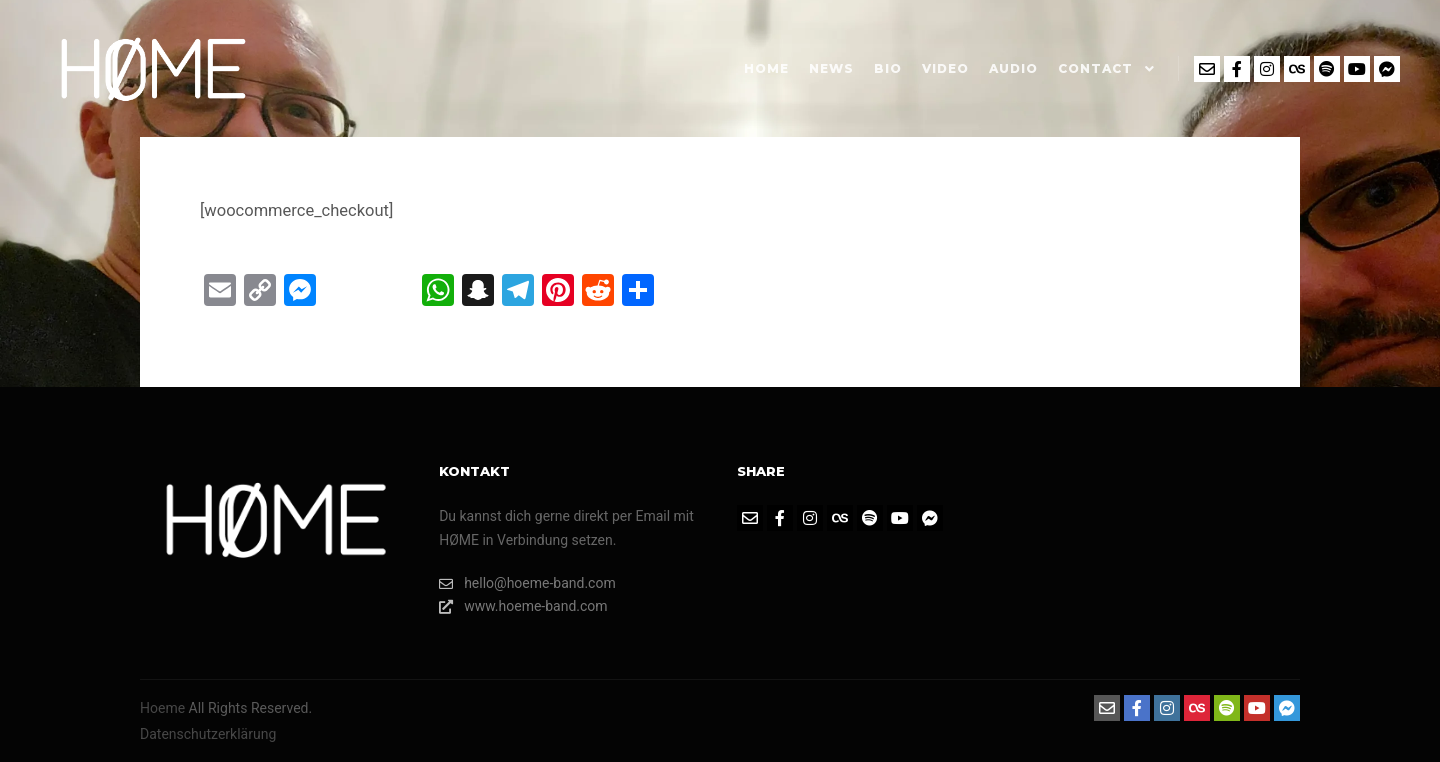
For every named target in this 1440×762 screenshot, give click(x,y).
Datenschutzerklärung (208, 734)
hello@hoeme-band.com (527, 583)
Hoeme (162, 708)
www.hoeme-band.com (523, 606)
